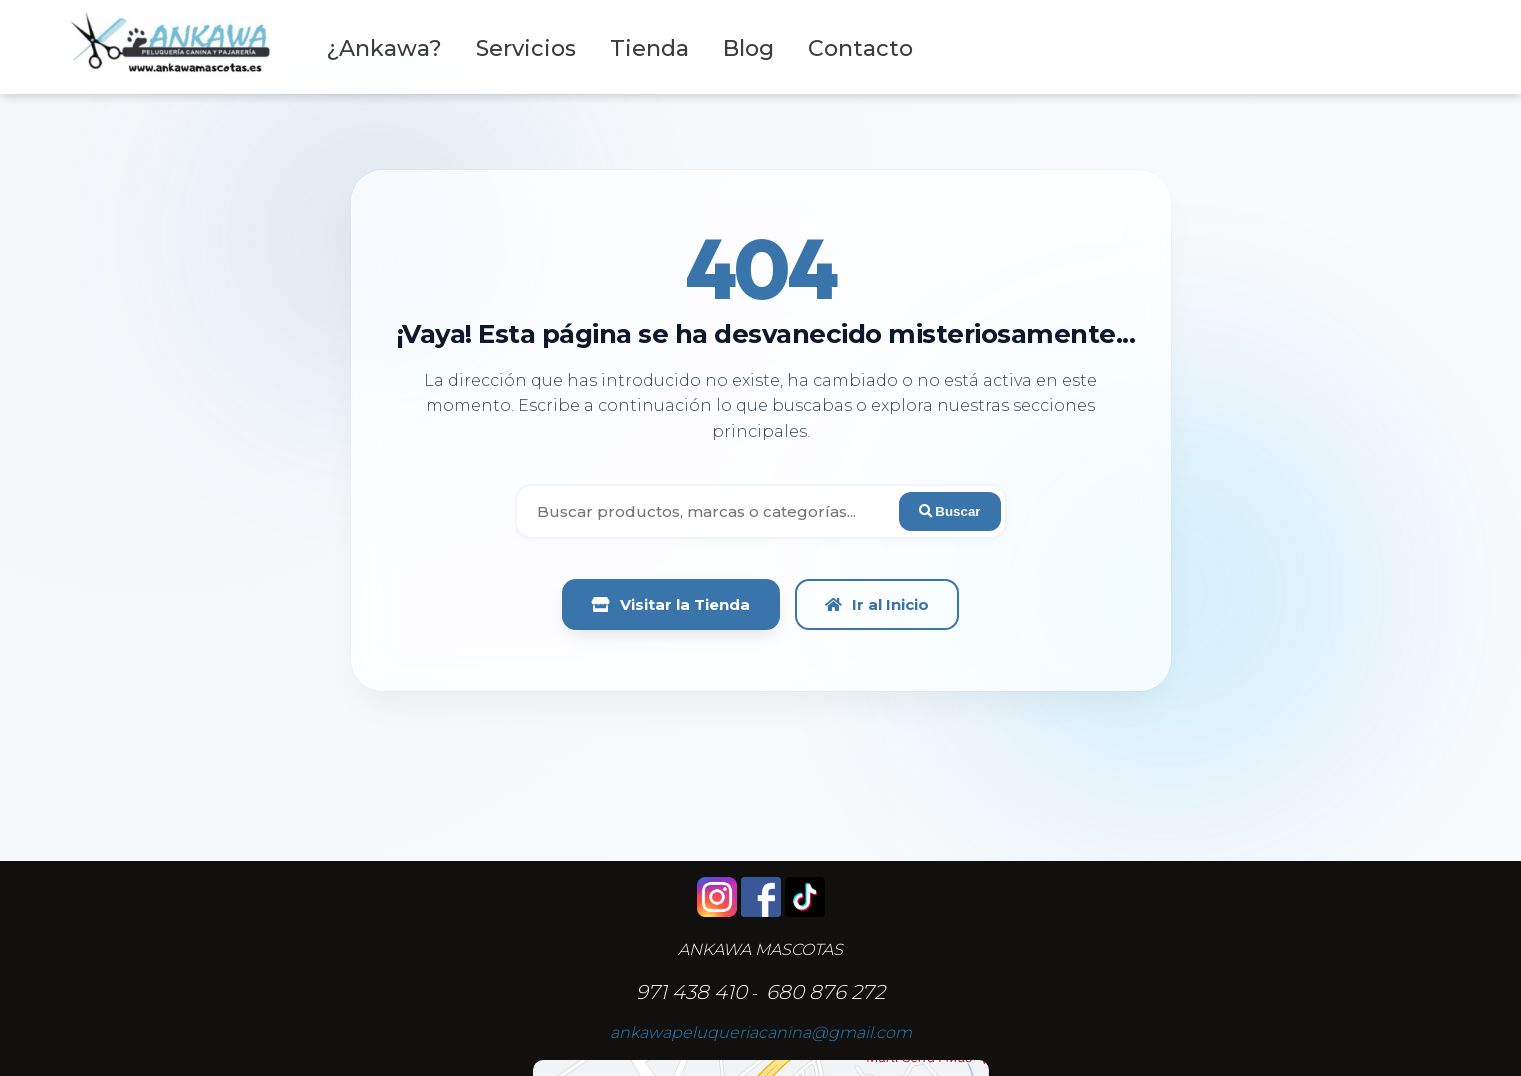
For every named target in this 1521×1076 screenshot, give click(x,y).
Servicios (526, 48)
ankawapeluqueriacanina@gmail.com (761, 1032)
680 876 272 (825, 992)
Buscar (950, 511)
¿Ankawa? (384, 48)
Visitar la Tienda (671, 604)
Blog (748, 48)
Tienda (649, 48)
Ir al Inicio (877, 604)
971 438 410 (691, 992)
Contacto (860, 48)
